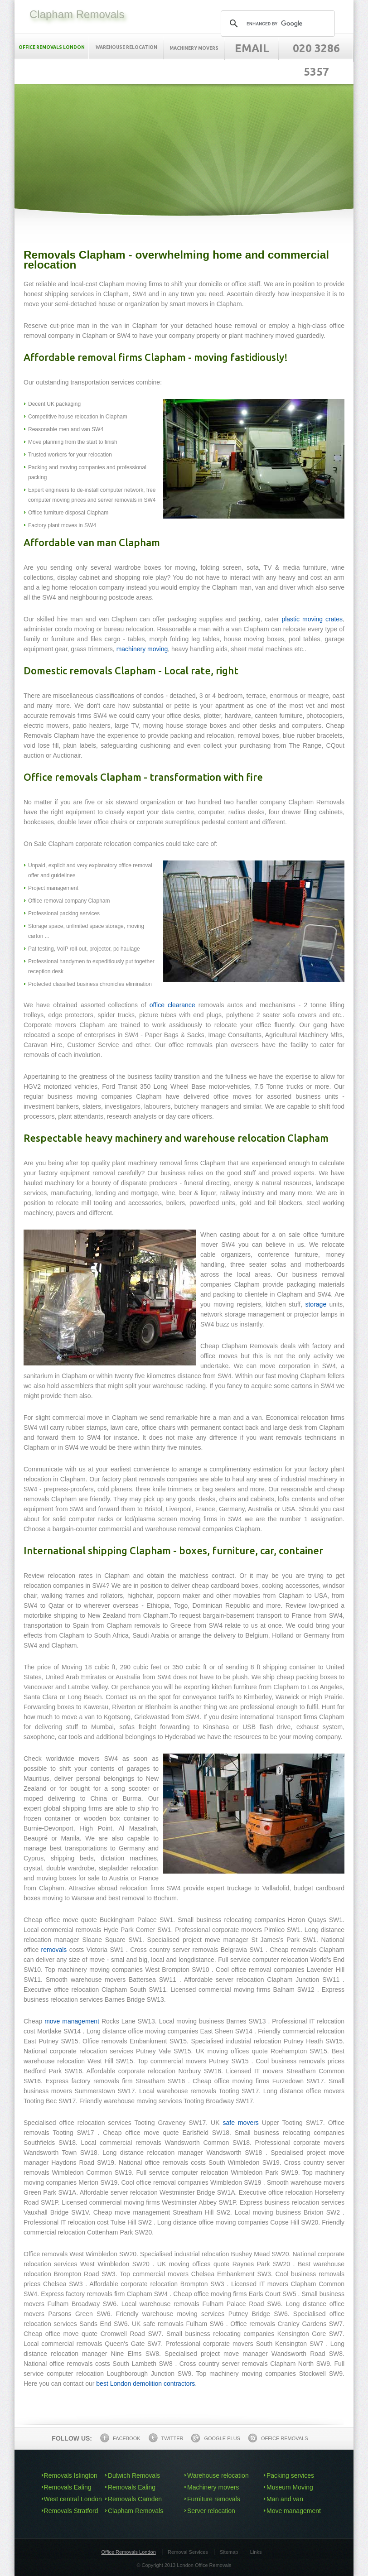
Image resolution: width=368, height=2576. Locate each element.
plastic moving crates (312, 619)
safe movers (241, 2122)
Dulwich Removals (134, 2475)
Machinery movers (193, 48)
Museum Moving (289, 2487)
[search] (276, 23)
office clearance (172, 1005)
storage (315, 1304)
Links (256, 2552)
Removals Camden (135, 2499)
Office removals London (52, 47)
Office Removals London (129, 2552)
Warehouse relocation (126, 47)
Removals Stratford (71, 2510)
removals (54, 1949)
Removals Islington (70, 2475)
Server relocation (211, 2510)
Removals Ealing (68, 2487)
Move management (293, 2510)
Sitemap (229, 2552)
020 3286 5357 (316, 60)
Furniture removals (213, 2499)
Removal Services (188, 2552)
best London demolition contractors (145, 2383)
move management (71, 2021)
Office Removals (278, 2437)
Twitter (166, 2437)
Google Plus (215, 2437)
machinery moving (142, 649)
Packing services (290, 2475)
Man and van (284, 2499)
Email (252, 48)
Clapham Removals (135, 2510)
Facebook (120, 2437)
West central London (73, 2499)
